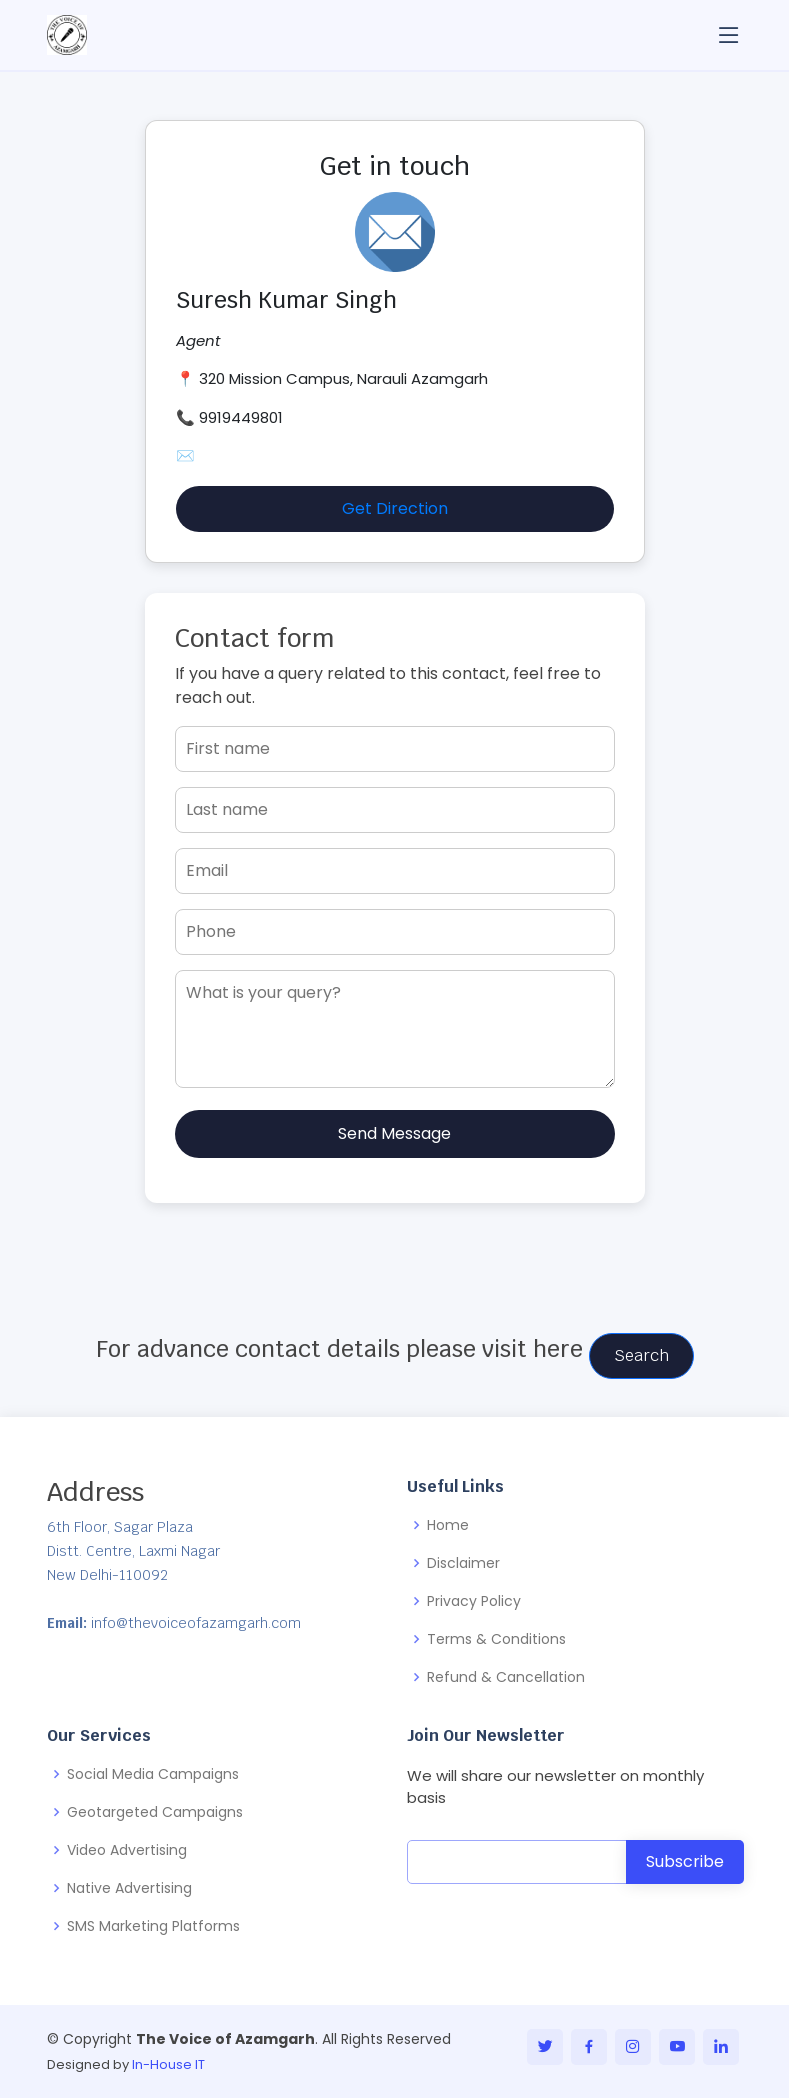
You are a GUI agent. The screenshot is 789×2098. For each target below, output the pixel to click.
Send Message (394, 1133)
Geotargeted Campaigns (155, 1812)
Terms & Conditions (496, 1639)
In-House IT (168, 2064)
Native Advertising (129, 1888)
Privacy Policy (474, 1601)
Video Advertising (127, 1850)
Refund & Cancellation (506, 1677)
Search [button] (641, 1355)
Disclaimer (463, 1563)
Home (448, 1525)
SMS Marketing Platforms (153, 1926)
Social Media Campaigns (153, 1774)
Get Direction (395, 508)
